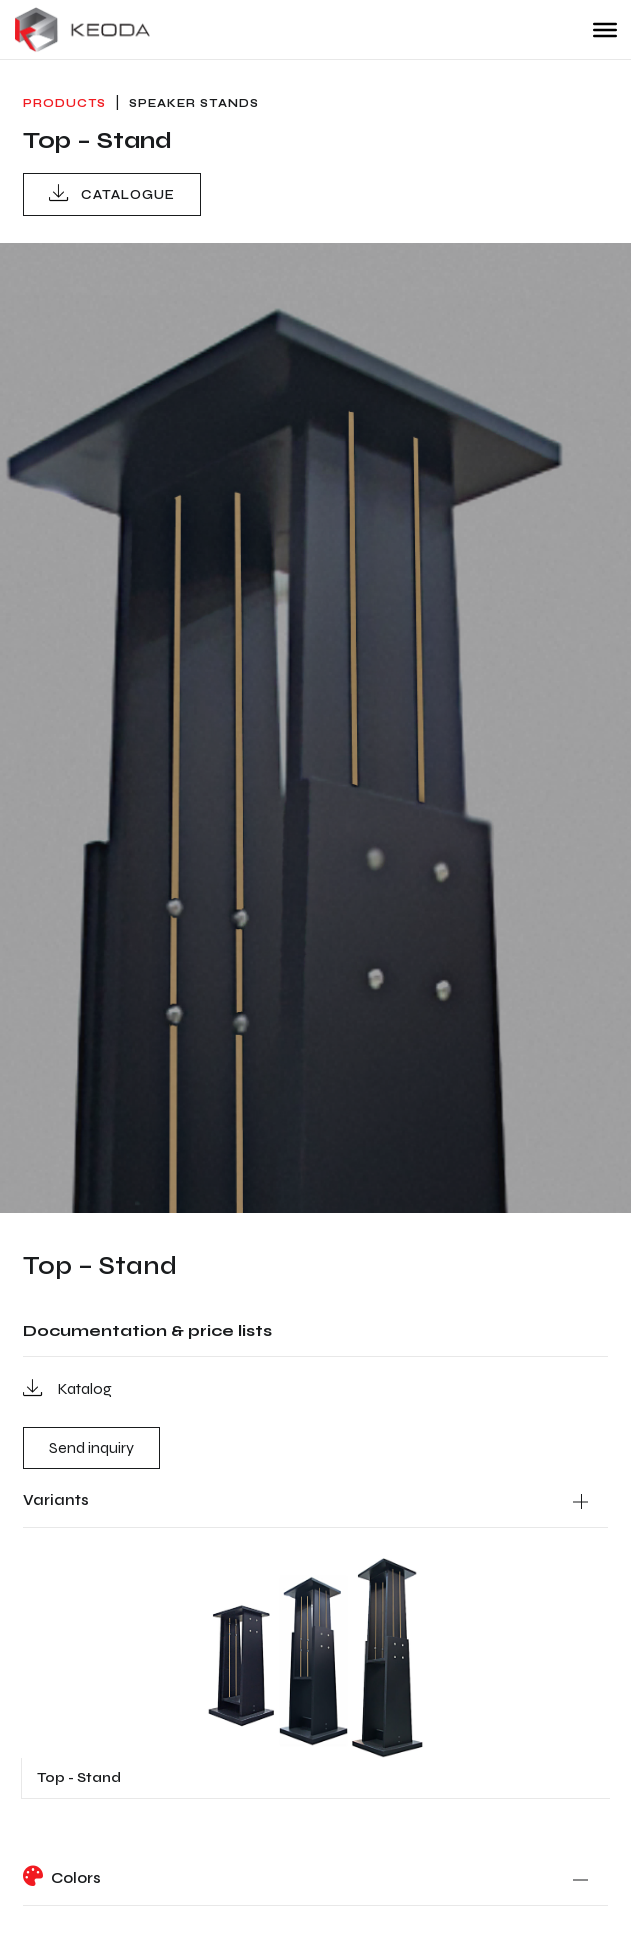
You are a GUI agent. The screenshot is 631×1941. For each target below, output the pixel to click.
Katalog (67, 1387)
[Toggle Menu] (605, 29)
